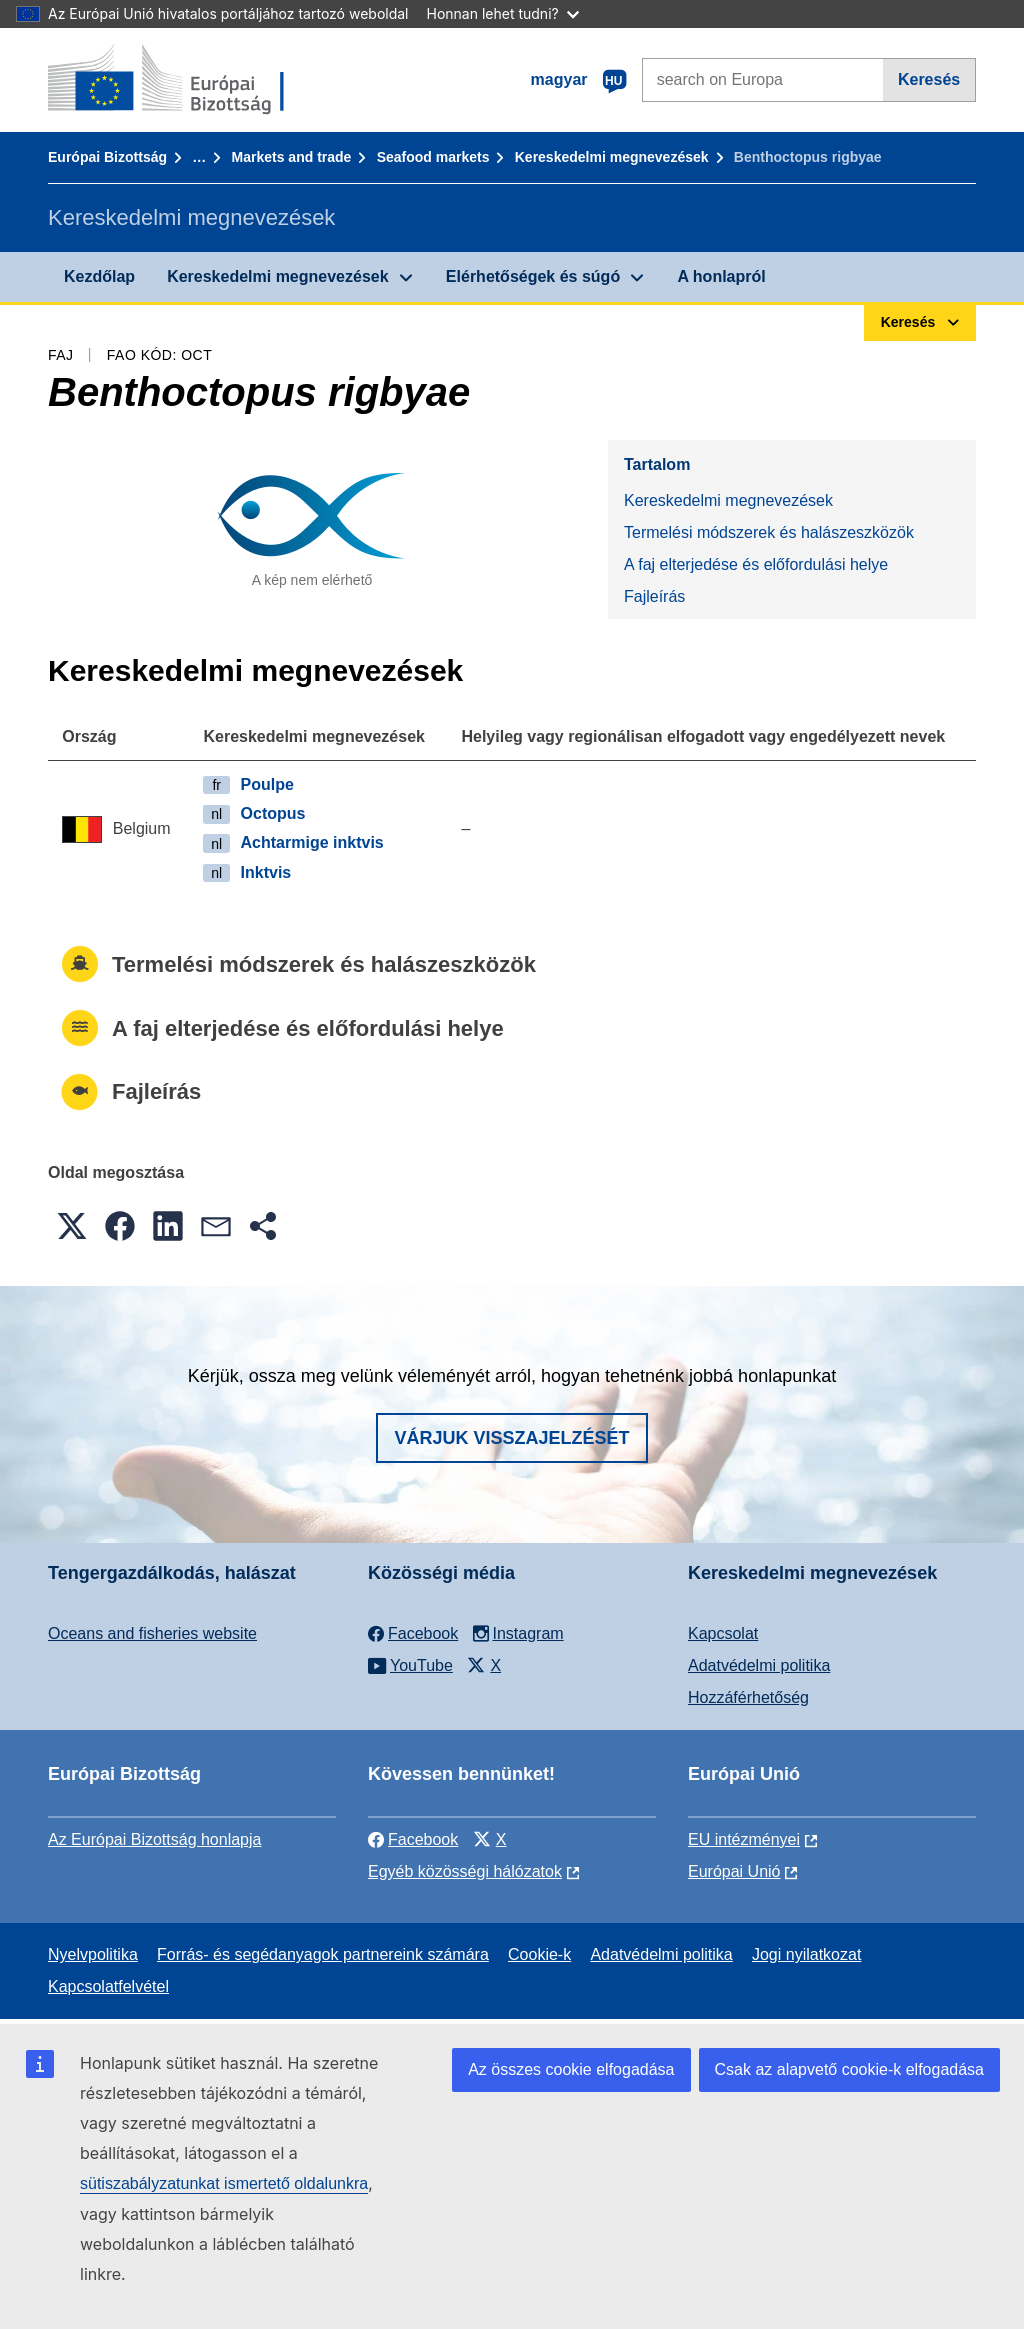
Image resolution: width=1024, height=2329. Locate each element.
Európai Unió (734, 1871)
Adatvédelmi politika (759, 1665)
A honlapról (721, 276)
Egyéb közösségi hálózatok (465, 1871)
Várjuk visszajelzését (511, 1438)
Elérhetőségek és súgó (533, 276)
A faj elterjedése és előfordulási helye (756, 564)
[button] (72, 1226)
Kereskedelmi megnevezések (612, 157)
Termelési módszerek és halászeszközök (769, 532)
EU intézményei (744, 1839)
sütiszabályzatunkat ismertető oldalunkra (224, 2183)
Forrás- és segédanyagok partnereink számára (323, 1954)
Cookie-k (539, 1954)
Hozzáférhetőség (748, 1697)
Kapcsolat (723, 1633)
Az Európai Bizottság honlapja (154, 1839)
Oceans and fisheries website (152, 1633)
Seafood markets (433, 157)
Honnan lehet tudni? (503, 13)
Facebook (413, 1839)
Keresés (929, 79)
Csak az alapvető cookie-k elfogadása (850, 2069)
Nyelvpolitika (93, 1954)
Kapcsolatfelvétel (108, 1986)
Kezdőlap (99, 276)
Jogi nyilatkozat (806, 1954)
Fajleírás (654, 596)
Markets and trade (292, 157)
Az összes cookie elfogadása (571, 2069)
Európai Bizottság (107, 157)
